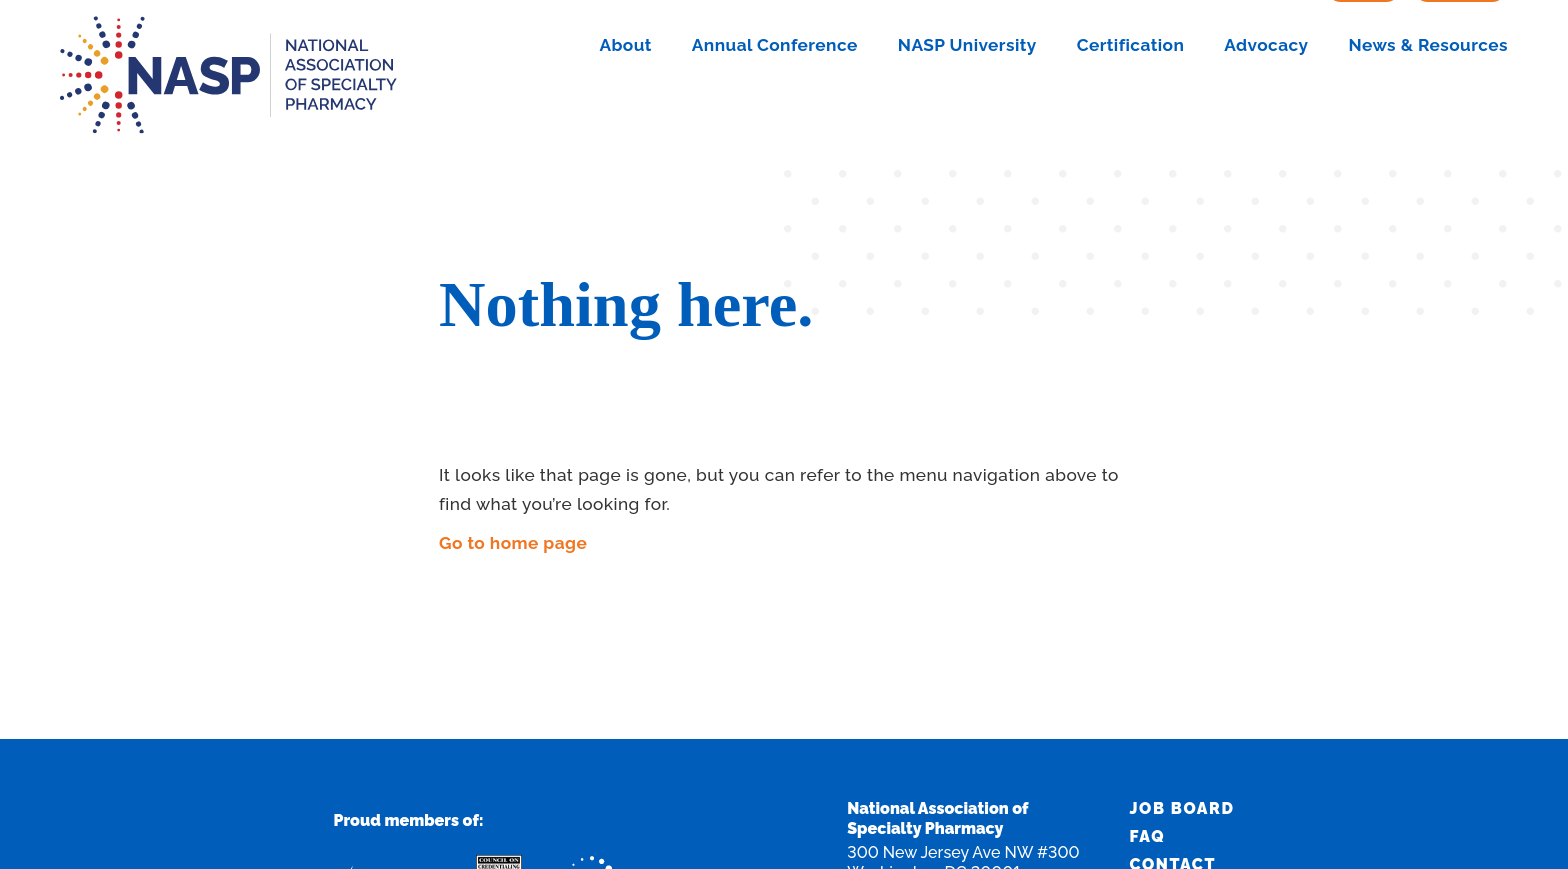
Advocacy (1266, 108)
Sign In (1364, 48)
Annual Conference (775, 108)
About (625, 108)
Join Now (1460, 48)
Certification (1131, 108)
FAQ (1148, 836)
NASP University (967, 108)
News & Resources (1429, 108)
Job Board (1182, 808)
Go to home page (513, 543)
